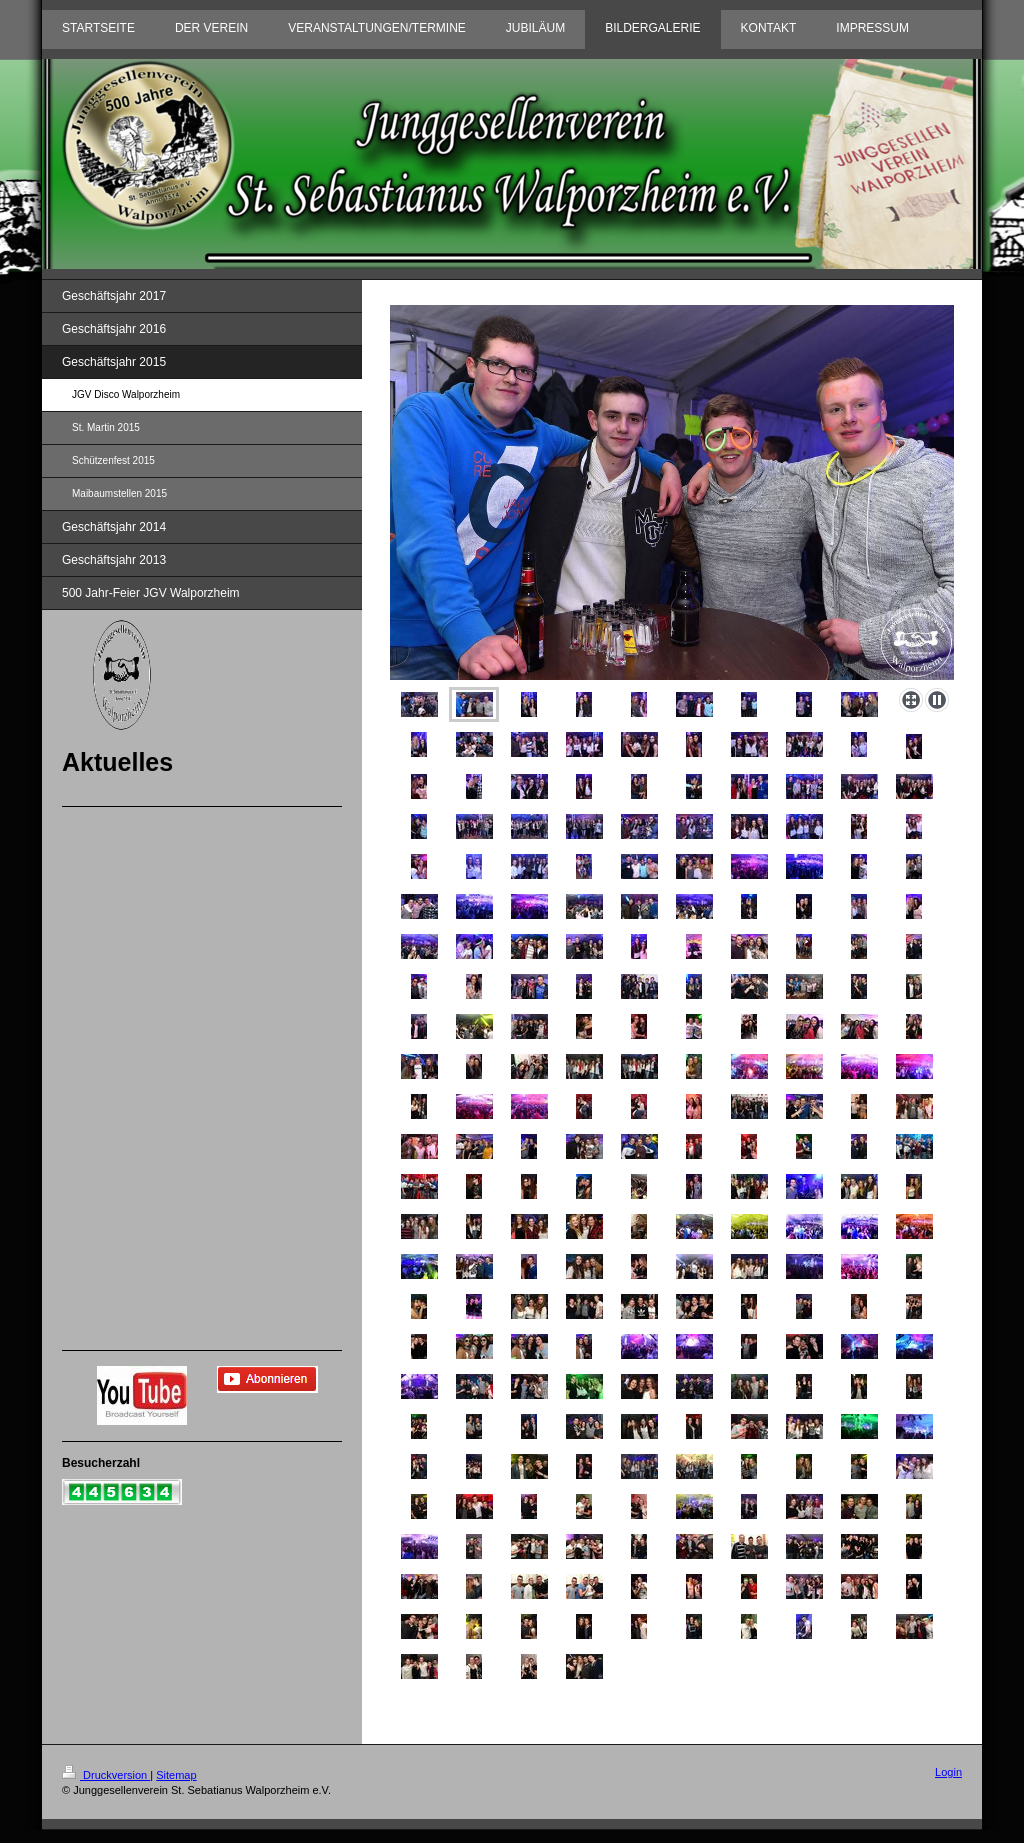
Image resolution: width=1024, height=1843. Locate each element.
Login (948, 1772)
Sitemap (176, 1775)
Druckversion (106, 1775)
